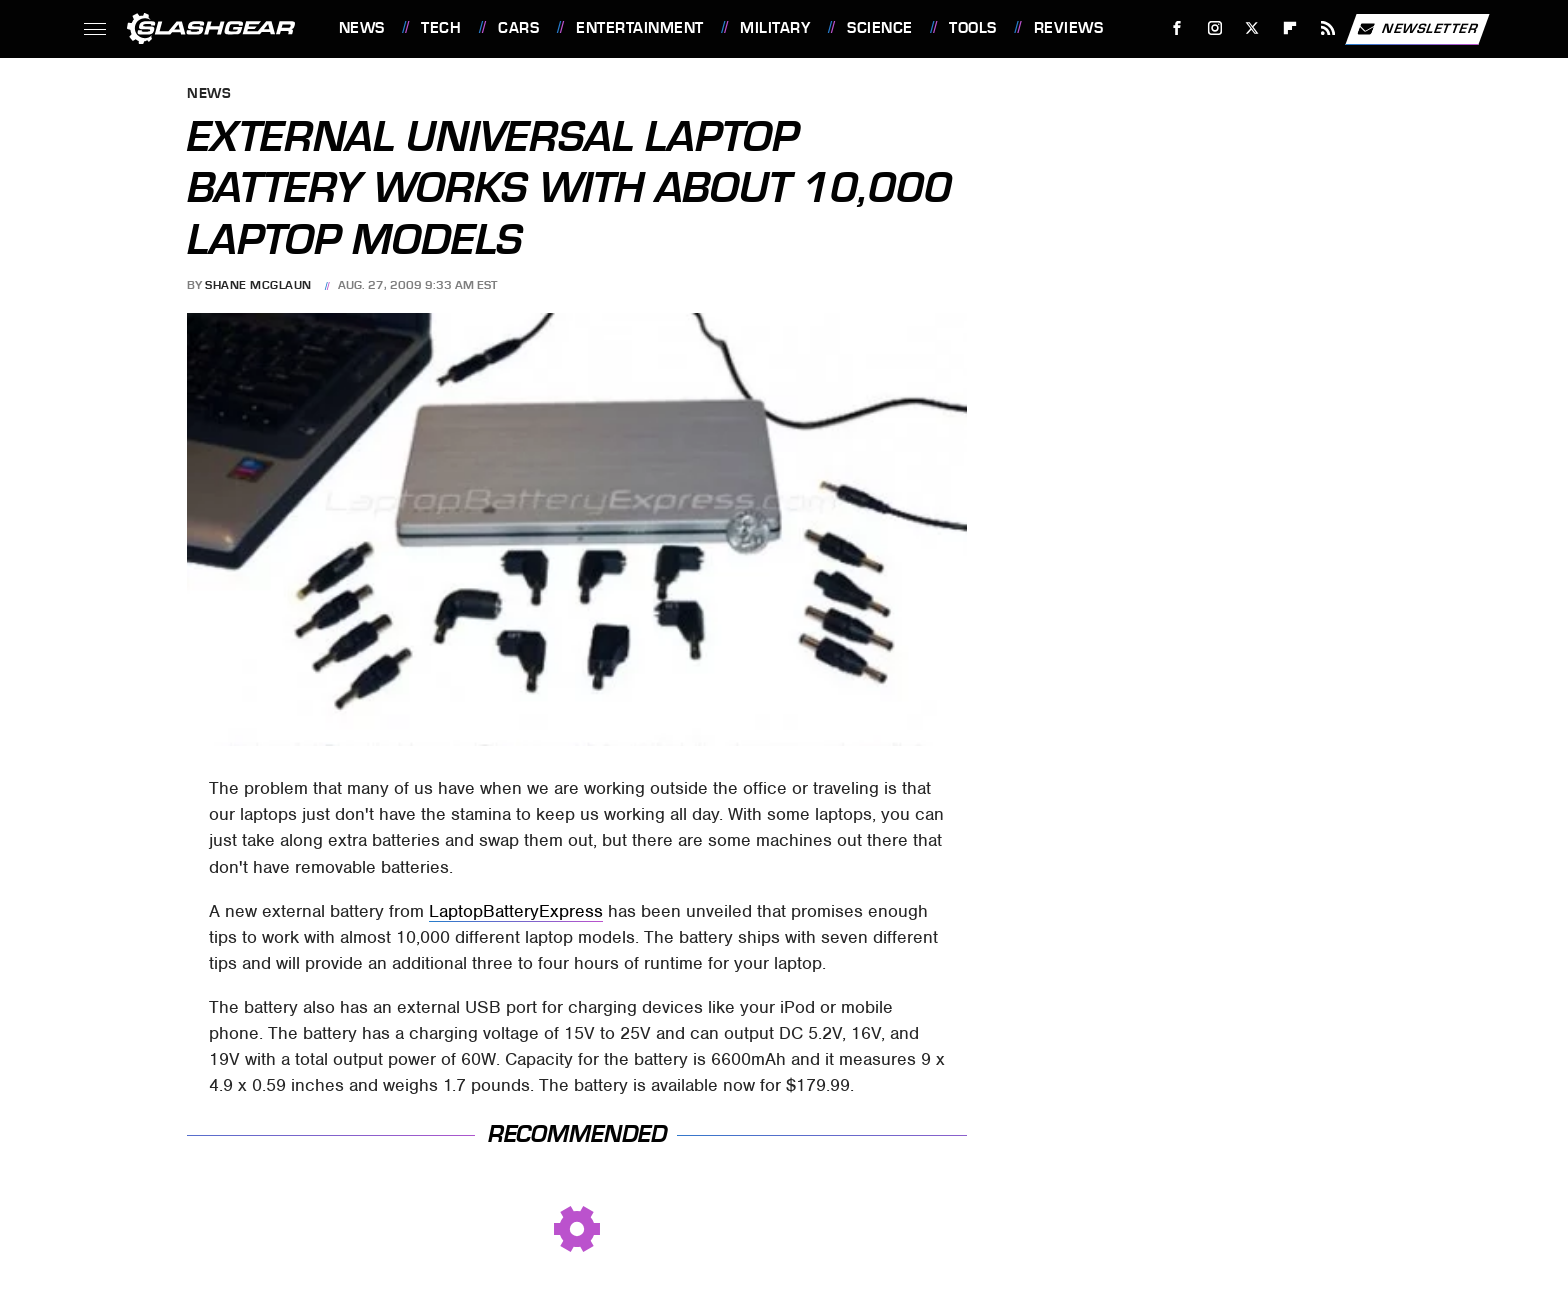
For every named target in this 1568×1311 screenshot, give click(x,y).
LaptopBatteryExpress (516, 911)
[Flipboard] (1290, 28)
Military (775, 28)
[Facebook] (1176, 28)
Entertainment (640, 28)
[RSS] (1327, 28)
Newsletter (1417, 29)
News (362, 28)
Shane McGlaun (258, 285)
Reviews (1069, 28)
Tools (973, 28)
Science (880, 28)
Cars (518, 28)
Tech (441, 28)
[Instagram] (1214, 28)
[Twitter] (1252, 28)
